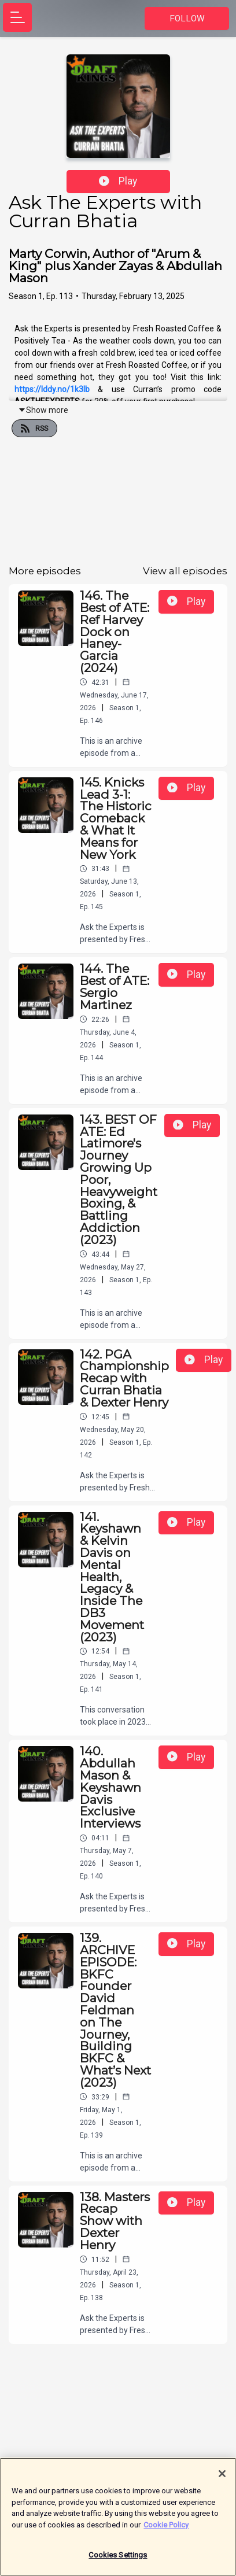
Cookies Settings (118, 2559)
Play (118, 181)
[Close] (222, 2477)
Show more (43, 410)
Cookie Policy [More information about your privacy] (166, 2529)
